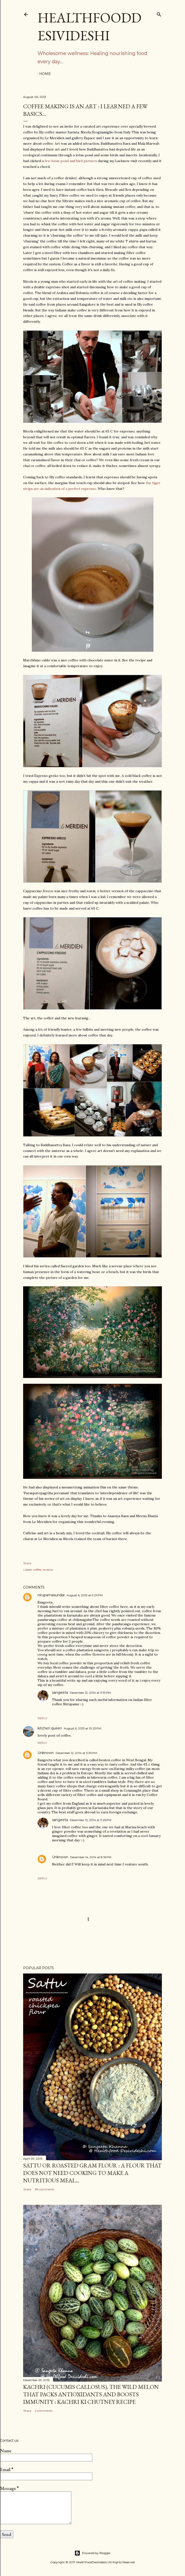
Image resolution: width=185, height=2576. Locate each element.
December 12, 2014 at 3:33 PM (76, 1753)
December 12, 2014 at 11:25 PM (90, 1820)
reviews (48, 1569)
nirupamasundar (51, 1595)
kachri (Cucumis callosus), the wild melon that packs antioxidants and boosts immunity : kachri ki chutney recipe (91, 2394)
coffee (37, 1569)
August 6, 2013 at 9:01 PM (85, 1595)
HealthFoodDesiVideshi (89, 26)
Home (45, 74)
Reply (42, 1718)
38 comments (44, 2189)
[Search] (159, 13)
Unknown (46, 1753)
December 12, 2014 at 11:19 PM (90, 1692)
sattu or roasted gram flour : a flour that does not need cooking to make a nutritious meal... (92, 2173)
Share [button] (27, 1563)
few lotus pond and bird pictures (71, 161)
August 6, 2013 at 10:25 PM (82, 1728)
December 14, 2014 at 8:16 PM (90, 1857)
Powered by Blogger (92, 2553)
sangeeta (60, 1692)
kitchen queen (50, 1728)
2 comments (43, 2410)
